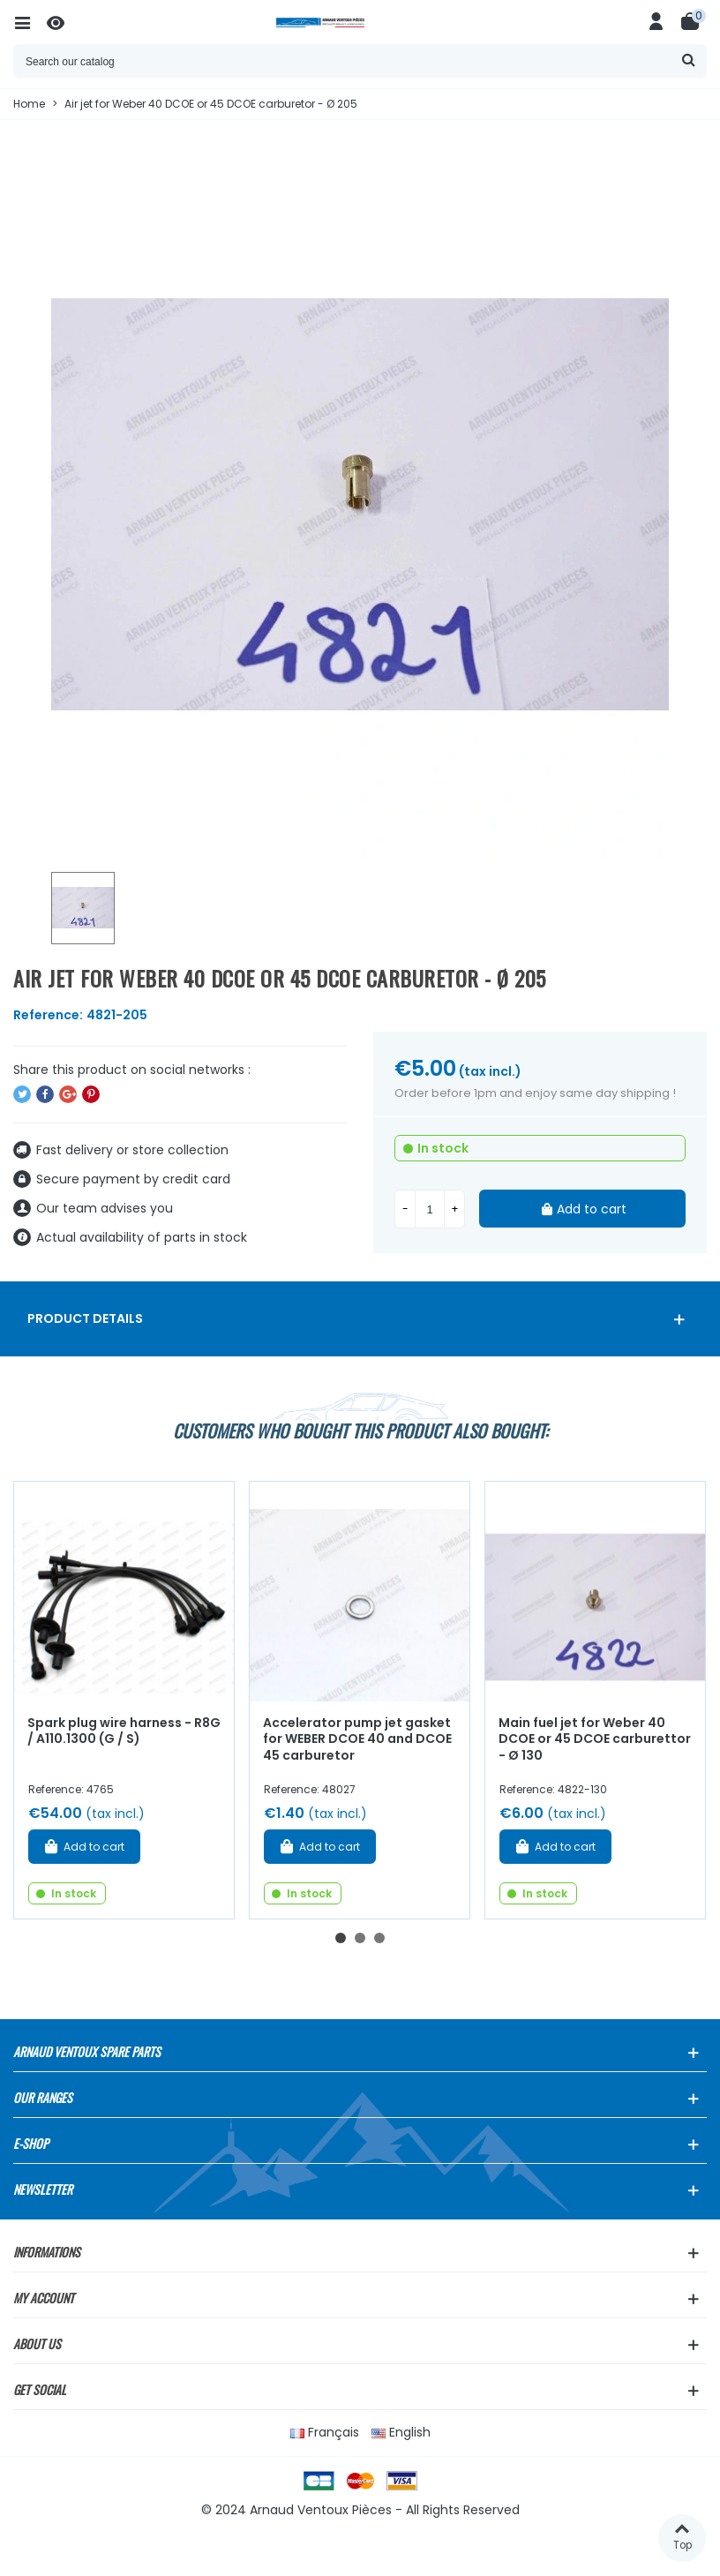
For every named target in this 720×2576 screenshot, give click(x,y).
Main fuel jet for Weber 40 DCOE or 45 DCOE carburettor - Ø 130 (595, 1739)
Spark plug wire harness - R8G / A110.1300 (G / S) (124, 1731)
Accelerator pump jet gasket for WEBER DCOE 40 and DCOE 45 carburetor (357, 1739)
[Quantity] (430, 1209)
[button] (340, 1938)
